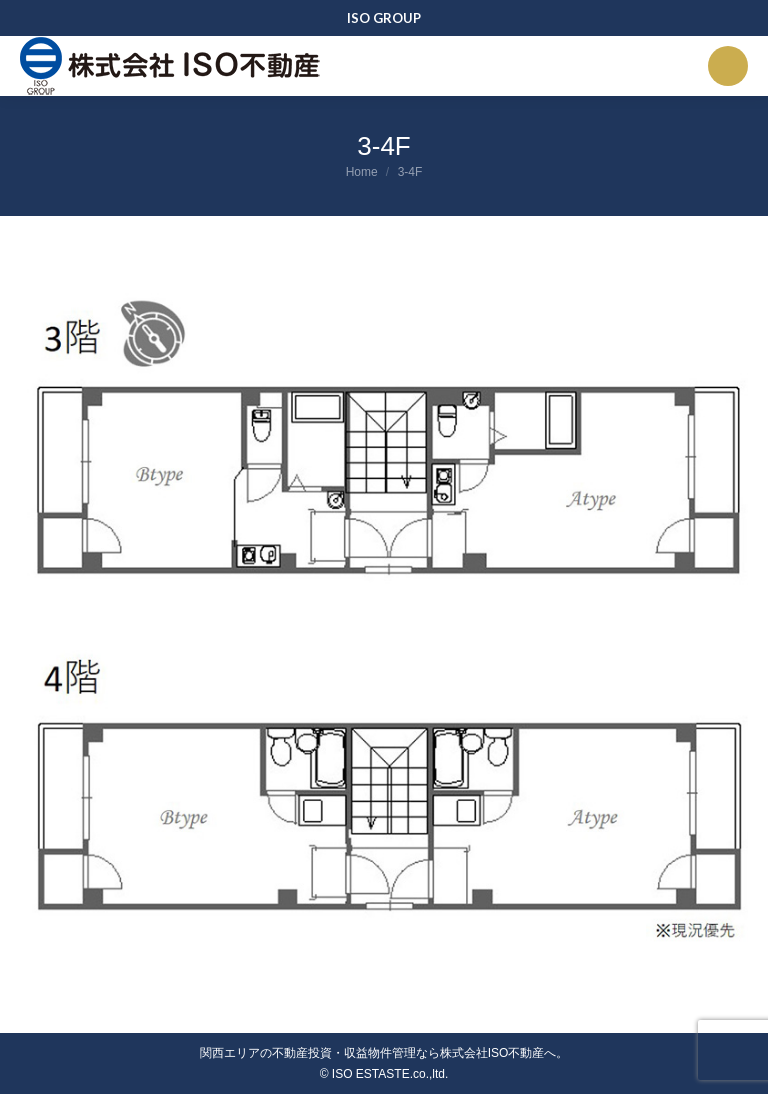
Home (362, 172)
